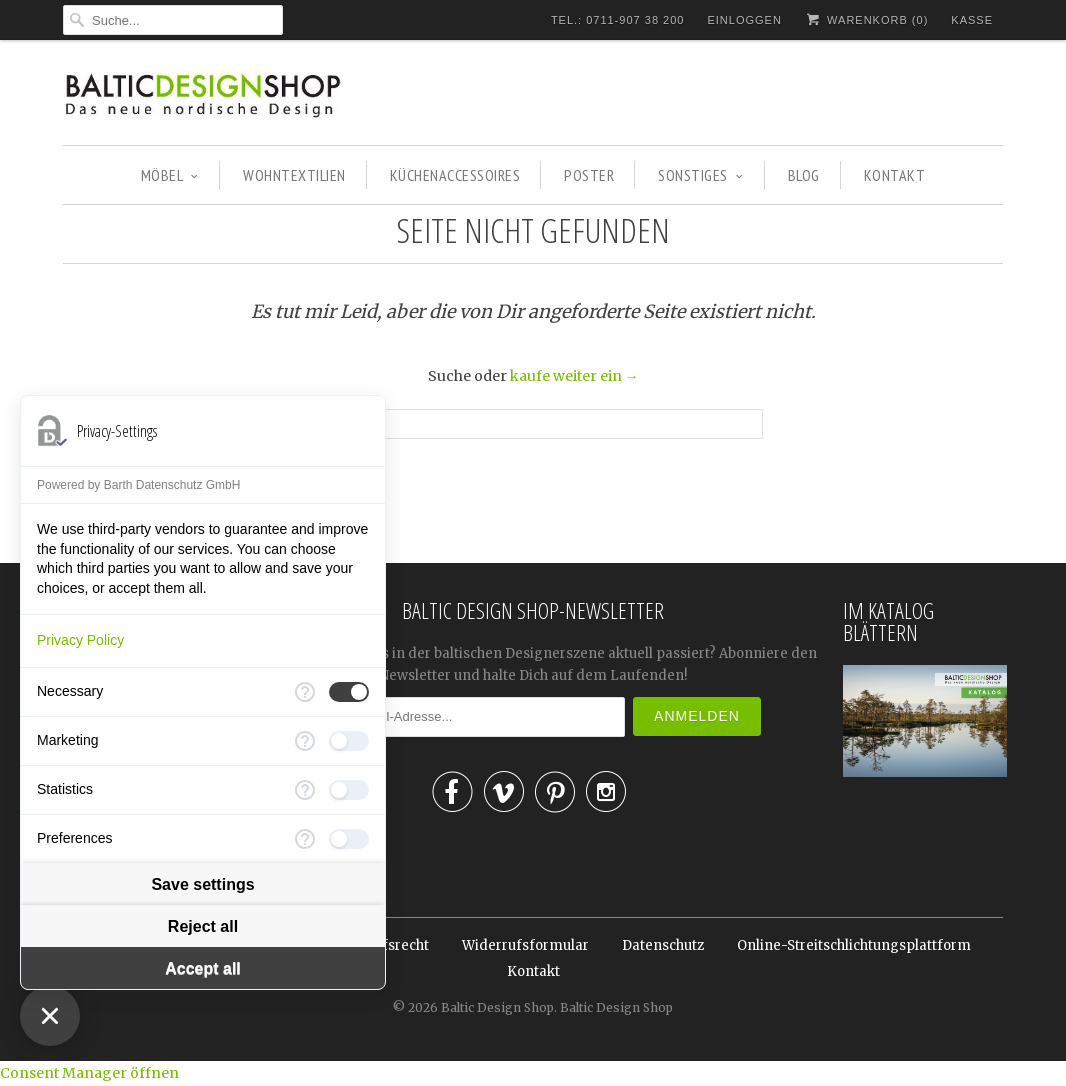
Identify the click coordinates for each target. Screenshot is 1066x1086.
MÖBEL (170, 175)
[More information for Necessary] (305, 692)
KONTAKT (895, 175)
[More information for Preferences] (305, 839)
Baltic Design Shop (497, 1007)
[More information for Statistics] (305, 790)
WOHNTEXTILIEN (294, 175)
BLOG (804, 175)
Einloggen (744, 20)
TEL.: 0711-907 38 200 (618, 20)
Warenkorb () (866, 19)
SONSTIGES (700, 175)
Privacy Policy (80, 640)
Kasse (972, 20)
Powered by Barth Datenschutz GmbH (138, 485)
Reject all (203, 926)
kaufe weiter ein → (574, 376)
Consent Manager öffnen (89, 1073)
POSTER (589, 175)
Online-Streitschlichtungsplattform (854, 945)
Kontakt (533, 971)
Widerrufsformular (525, 945)
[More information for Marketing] (305, 741)
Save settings (202, 884)
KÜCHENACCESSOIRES (455, 175)
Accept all (203, 968)
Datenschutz (663, 945)
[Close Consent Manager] (50, 1016)
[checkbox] (349, 692)
